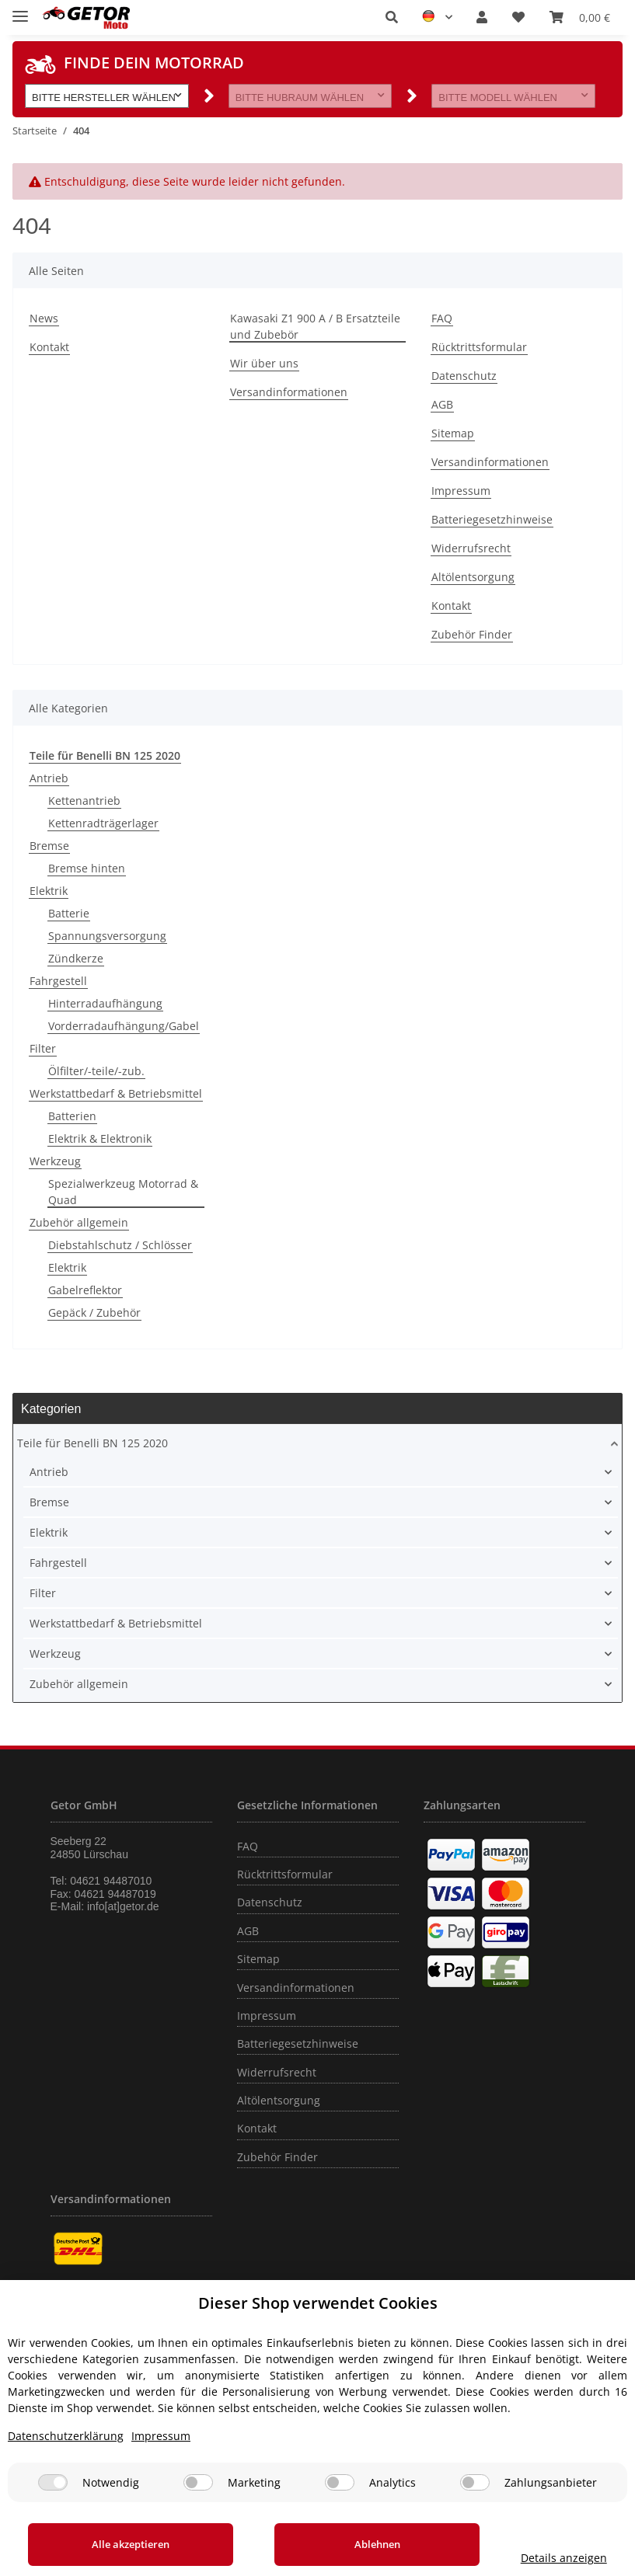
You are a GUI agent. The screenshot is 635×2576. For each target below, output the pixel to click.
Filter (43, 1048)
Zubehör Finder (471, 634)
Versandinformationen (288, 392)
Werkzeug (55, 1161)
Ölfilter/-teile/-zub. (96, 1070)
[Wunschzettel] (518, 17)
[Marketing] (198, 2482)
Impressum (460, 490)
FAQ (441, 318)
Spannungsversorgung (107, 935)
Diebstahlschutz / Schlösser (120, 1245)
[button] (391, 17)
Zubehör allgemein (79, 1222)
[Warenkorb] (580, 17)
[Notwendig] (53, 2482)
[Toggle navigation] (20, 9)
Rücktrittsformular (479, 346)
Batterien (72, 1116)
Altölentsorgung (473, 576)
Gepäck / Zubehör (94, 1312)
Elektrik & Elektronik (100, 1138)
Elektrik (49, 890)
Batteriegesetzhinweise (492, 519)
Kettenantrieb (84, 800)
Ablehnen (352, 2544)
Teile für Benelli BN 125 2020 (92, 1443)
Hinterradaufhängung (105, 1003)
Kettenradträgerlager (103, 823)
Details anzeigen (547, 2557)
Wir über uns (264, 363)
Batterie (68, 913)
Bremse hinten (86, 868)
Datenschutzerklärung (66, 2435)
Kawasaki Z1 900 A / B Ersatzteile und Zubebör (315, 326)
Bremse (49, 845)
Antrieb (49, 778)
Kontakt (49, 346)
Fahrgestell (58, 980)
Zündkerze (75, 958)
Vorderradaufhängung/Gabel (123, 1025)
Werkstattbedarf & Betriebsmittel (116, 1093)
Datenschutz (464, 375)
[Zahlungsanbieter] (475, 2482)
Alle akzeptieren (123, 2544)
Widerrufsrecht (471, 548)
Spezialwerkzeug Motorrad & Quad (123, 1191)
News (44, 318)
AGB (442, 404)
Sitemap (452, 433)
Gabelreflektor (85, 1290)
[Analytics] (339, 2482)
